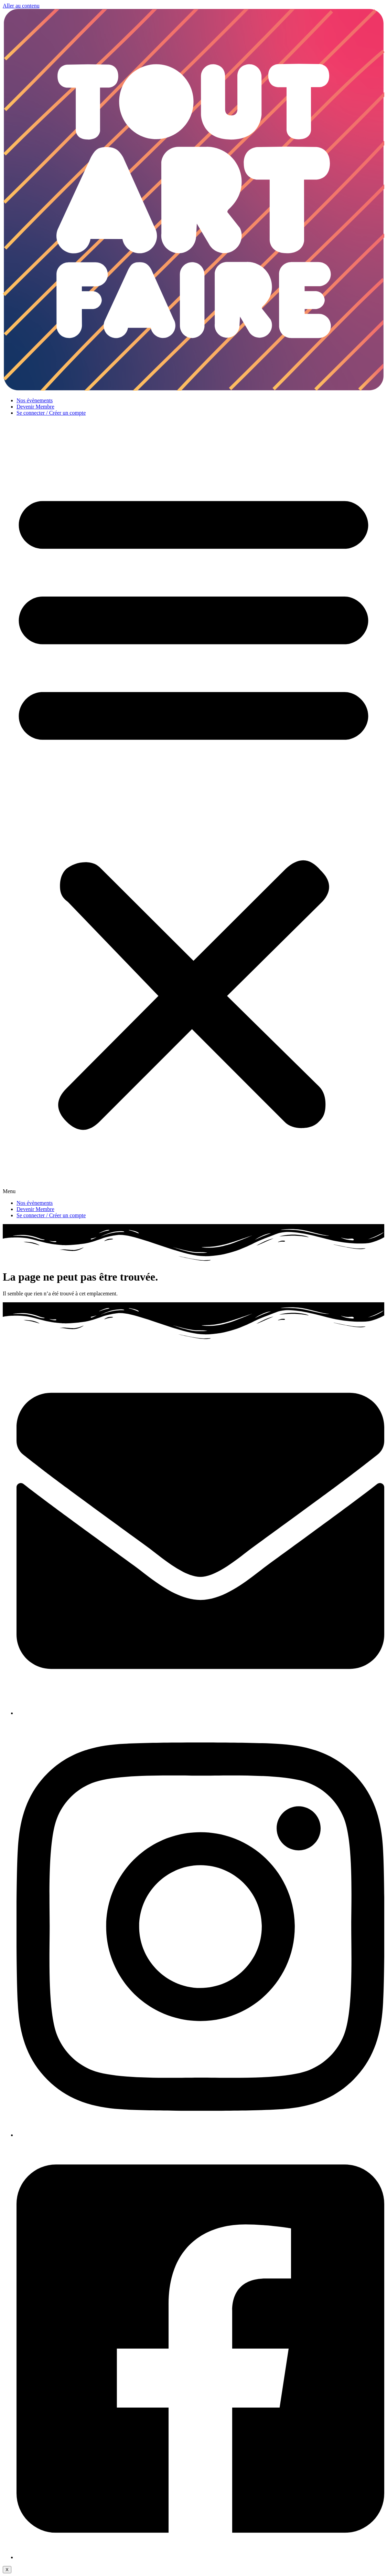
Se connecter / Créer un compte (51, 413)
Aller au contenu (21, 6)
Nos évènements (35, 400)
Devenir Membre (35, 407)
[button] (193, 808)
